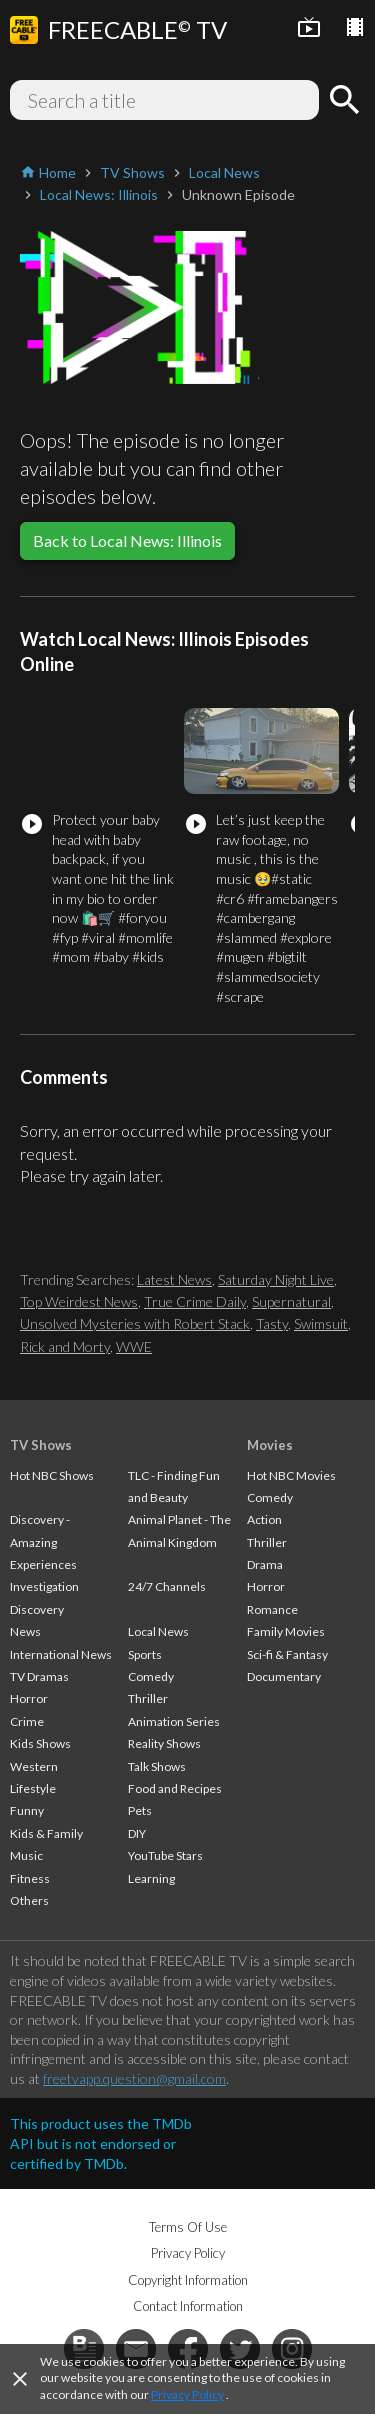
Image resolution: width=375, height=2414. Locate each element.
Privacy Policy (187, 2394)
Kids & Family (46, 1833)
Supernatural (291, 1301)
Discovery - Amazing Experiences (43, 1542)
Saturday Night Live (276, 1279)
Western (34, 1766)
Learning (151, 1878)
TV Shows (41, 1445)
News (25, 1631)
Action (264, 1519)
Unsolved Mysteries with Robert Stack (135, 1323)
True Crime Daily (195, 1301)
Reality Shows (164, 1743)
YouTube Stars (165, 1855)
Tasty (272, 1323)
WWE (134, 1346)
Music (26, 1855)
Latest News (174, 1279)
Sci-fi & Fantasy (287, 1654)
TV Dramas (39, 1676)
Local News (158, 1631)
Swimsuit (321, 1323)
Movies (270, 1445)
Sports (145, 1654)
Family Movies (286, 1631)
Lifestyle (33, 1788)
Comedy (151, 1676)
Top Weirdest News (79, 1301)
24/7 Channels (167, 1586)
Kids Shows (40, 1743)
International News (61, 1654)
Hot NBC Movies (291, 1475)
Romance (272, 1609)
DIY (137, 1833)
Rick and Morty (65, 1346)
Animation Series (174, 1721)
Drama (265, 1564)
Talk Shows (157, 1766)
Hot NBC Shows (52, 1475)
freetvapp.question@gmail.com (134, 2078)
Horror (29, 1698)
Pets (140, 1810)
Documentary (284, 1676)
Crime (27, 1721)
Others (29, 1900)
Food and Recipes (175, 1788)
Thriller (148, 1698)
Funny (27, 1810)
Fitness (30, 1878)
